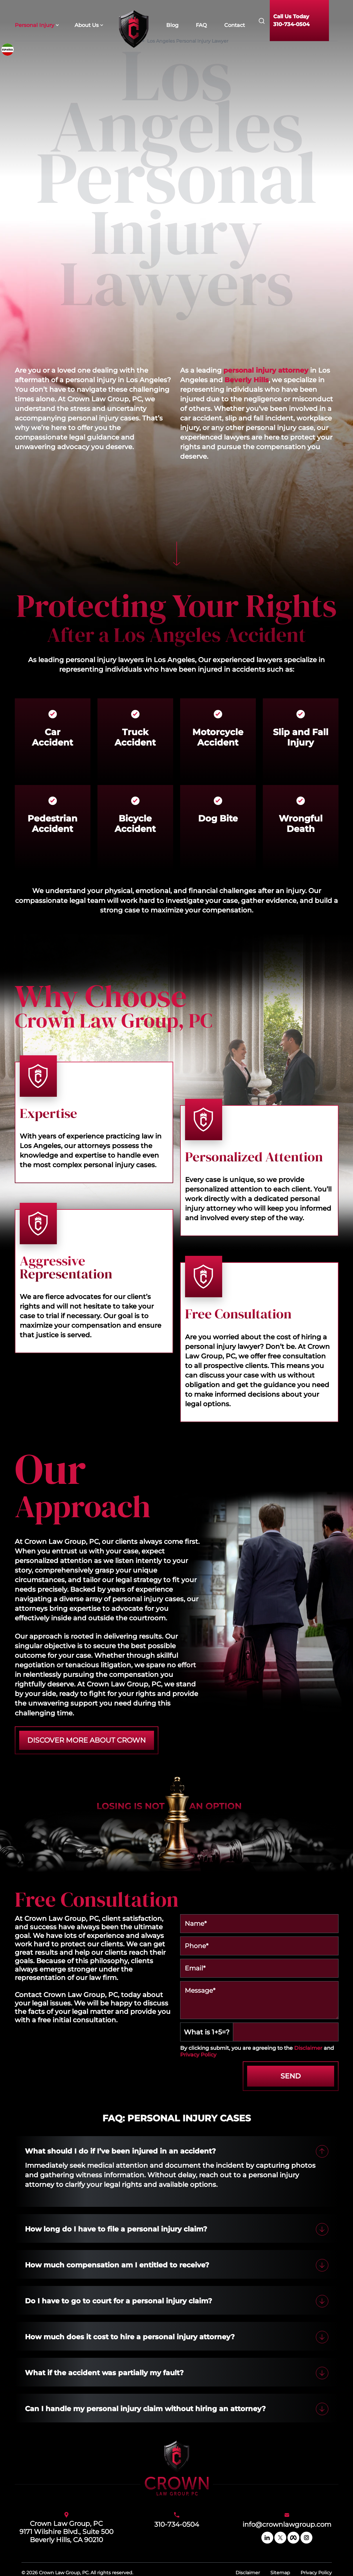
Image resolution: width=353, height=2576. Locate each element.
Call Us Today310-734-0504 (291, 20)
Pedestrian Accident (52, 823)
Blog (172, 25)
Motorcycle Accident (217, 737)
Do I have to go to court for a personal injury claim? (118, 2301)
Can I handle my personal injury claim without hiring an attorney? (145, 2408)
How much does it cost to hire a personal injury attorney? (130, 2337)
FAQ (201, 25)
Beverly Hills (247, 380)
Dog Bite (218, 818)
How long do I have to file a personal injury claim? (116, 2229)
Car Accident (52, 737)
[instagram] (306, 2538)
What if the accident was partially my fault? (104, 2373)
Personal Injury (34, 25)
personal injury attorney (265, 370)
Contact (234, 25)
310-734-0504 (176, 2524)
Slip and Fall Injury (300, 737)
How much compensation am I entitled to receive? (117, 2265)
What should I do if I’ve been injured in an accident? (120, 2151)
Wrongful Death (301, 823)
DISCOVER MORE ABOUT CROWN (86, 1740)
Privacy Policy (198, 2055)
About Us (87, 25)
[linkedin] (267, 2538)
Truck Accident (135, 737)
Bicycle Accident (135, 823)
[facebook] (293, 2538)
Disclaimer (308, 2048)
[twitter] (280, 2538)
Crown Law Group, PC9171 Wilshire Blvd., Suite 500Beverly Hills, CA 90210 (66, 2531)
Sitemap (280, 2572)
